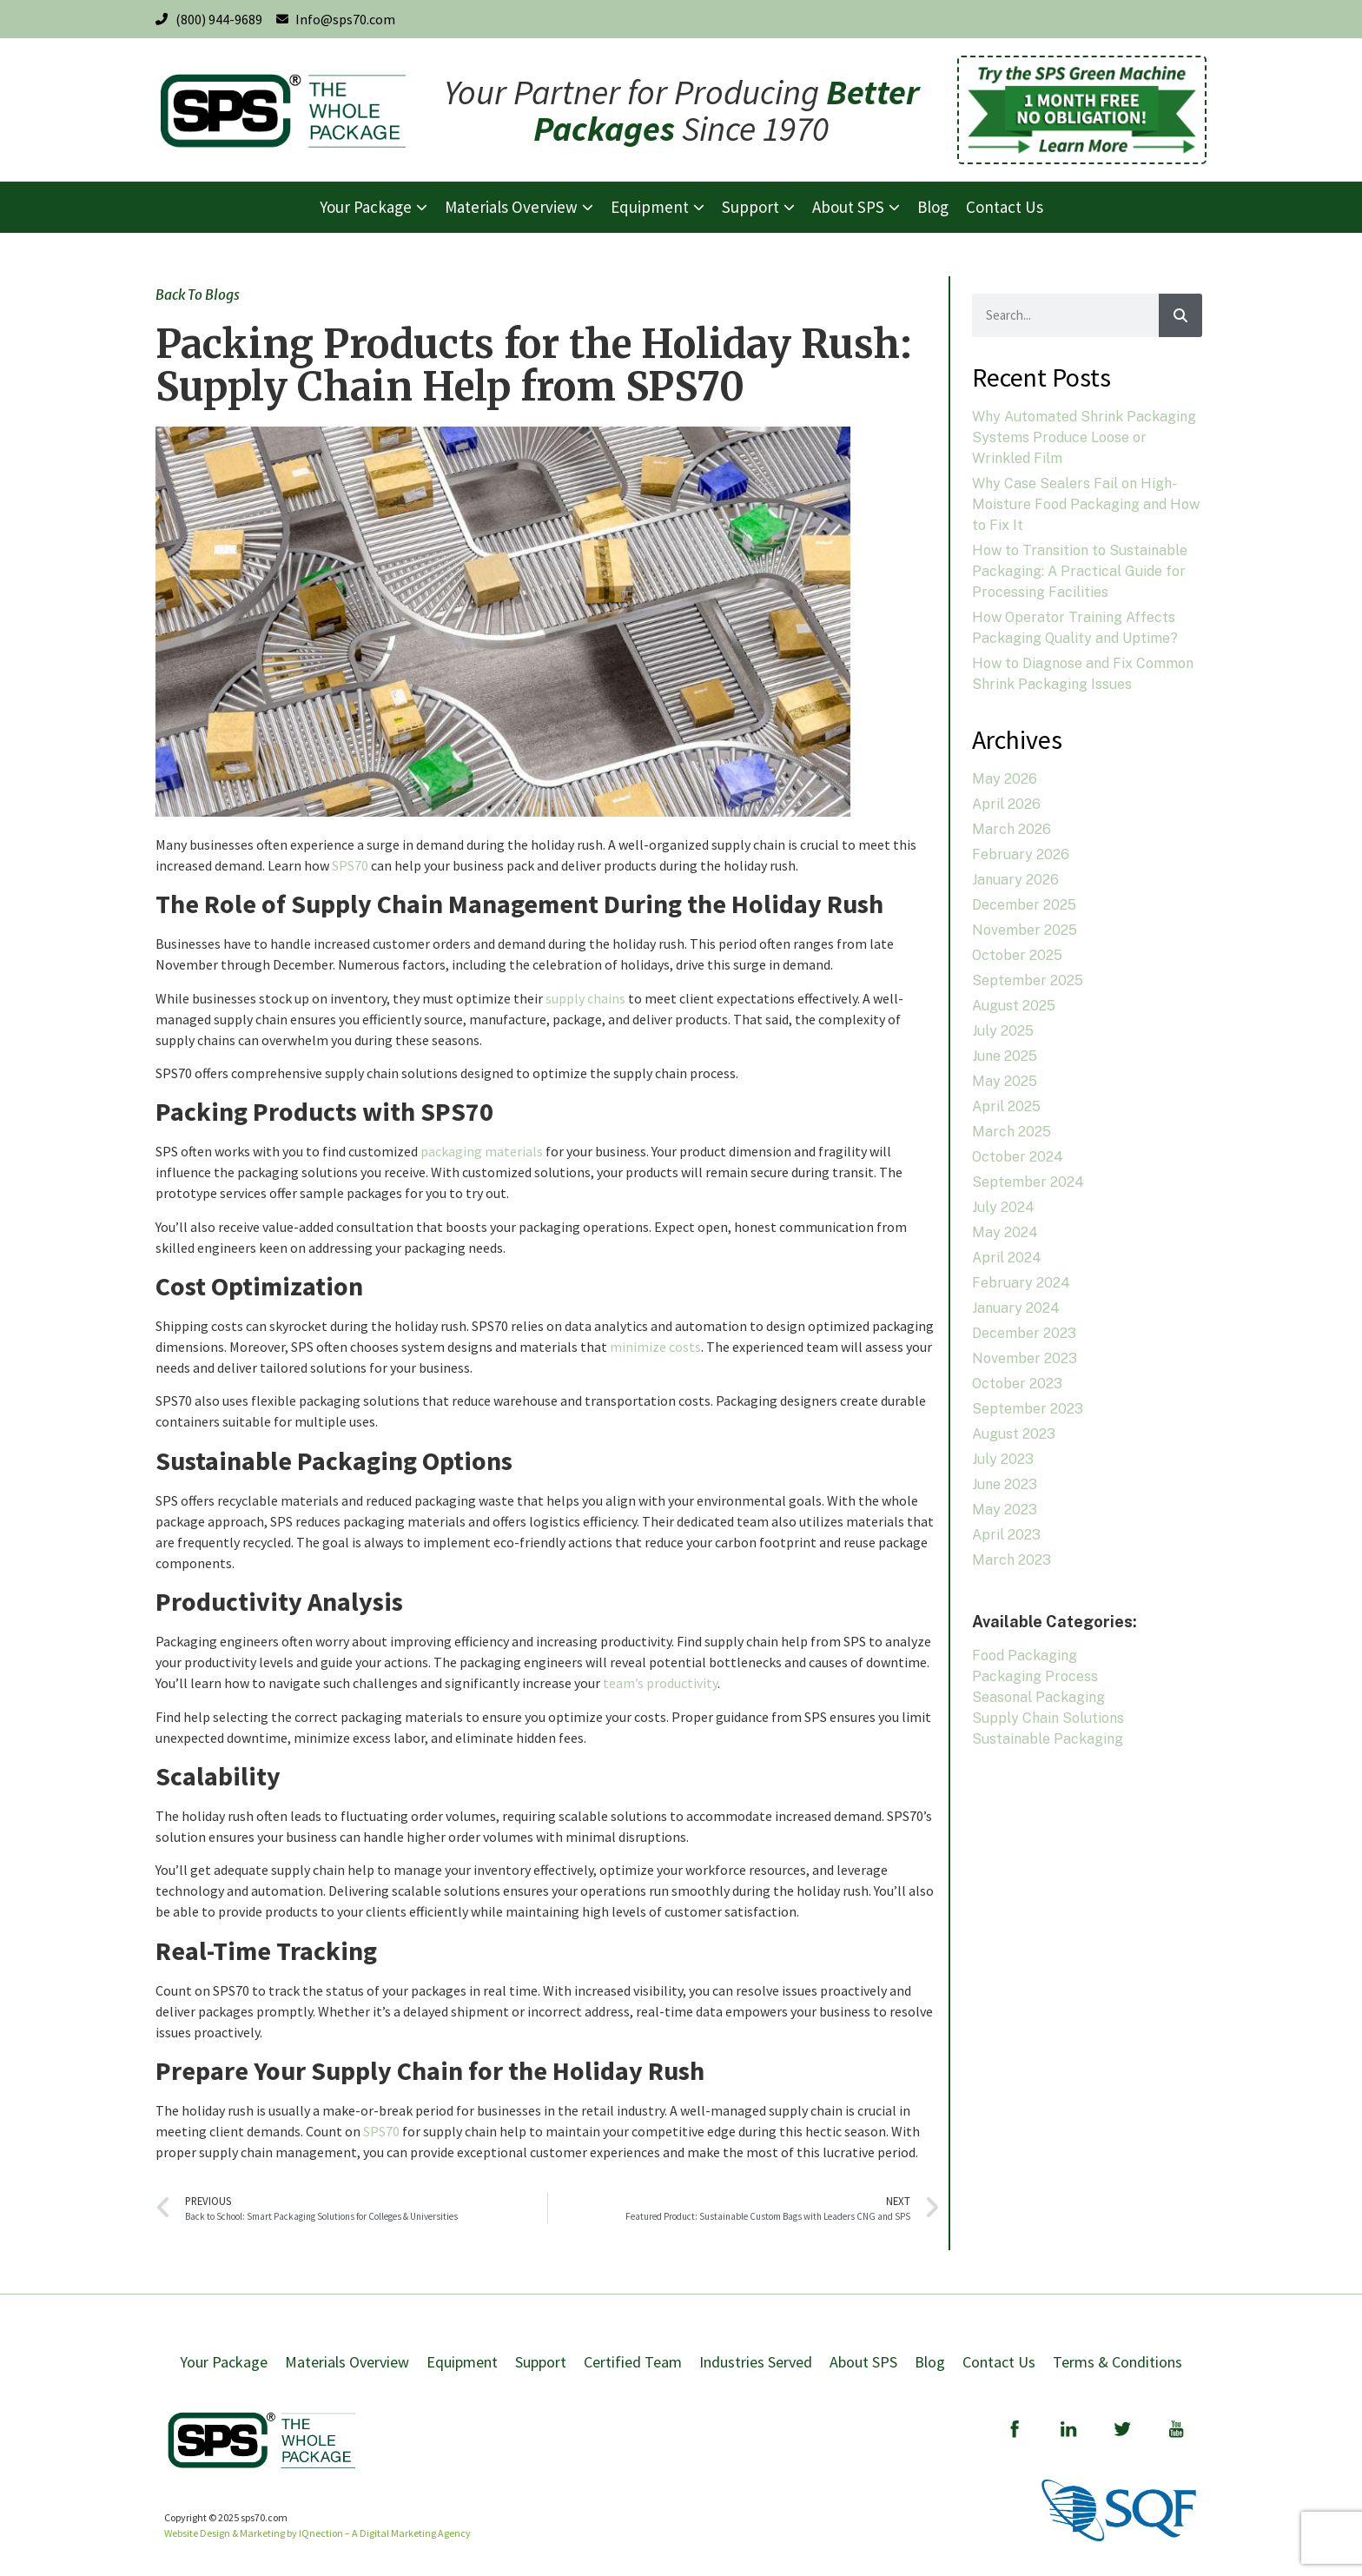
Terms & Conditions (1117, 2362)
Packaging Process (1035, 1676)
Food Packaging (1024, 1655)
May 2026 (1004, 779)
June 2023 (1004, 1484)
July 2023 (1003, 1459)
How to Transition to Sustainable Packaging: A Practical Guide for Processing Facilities (1079, 571)
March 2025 (1011, 1131)
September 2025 (1027, 980)
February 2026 (1020, 854)
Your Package (224, 2362)
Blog (930, 2362)
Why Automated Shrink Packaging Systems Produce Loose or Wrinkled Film (1084, 437)
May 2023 (1004, 1509)
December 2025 (1024, 905)
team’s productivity (660, 1683)
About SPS (863, 2362)
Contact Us (998, 2362)
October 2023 (1017, 1383)
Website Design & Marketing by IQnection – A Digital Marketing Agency (317, 2533)
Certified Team (633, 2362)
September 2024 (1028, 1182)
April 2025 (1006, 1106)
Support (540, 2362)
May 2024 (1005, 1232)
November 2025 (1024, 930)
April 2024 (1006, 1257)
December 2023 (1024, 1333)
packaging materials (481, 1151)
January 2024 (1016, 1308)
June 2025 (1004, 1056)
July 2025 (1003, 1031)
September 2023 (1027, 1409)
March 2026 (1011, 829)
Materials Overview (347, 2362)
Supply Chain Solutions (1048, 1718)
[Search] (1180, 315)
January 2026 (1015, 879)
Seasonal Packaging (1038, 1697)
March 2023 (1011, 1560)
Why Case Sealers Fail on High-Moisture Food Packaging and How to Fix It (1086, 504)
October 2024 (1017, 1157)
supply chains (585, 998)
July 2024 (1003, 1207)
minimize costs (655, 1346)
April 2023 (1006, 1534)
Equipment (462, 2362)
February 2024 (1021, 1283)
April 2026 (1006, 804)
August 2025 (1013, 1005)
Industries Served (755, 2362)
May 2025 (1004, 1081)
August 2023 (1013, 1434)
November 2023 (1024, 1358)
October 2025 (1017, 955)
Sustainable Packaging (1047, 1739)
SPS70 (350, 865)
